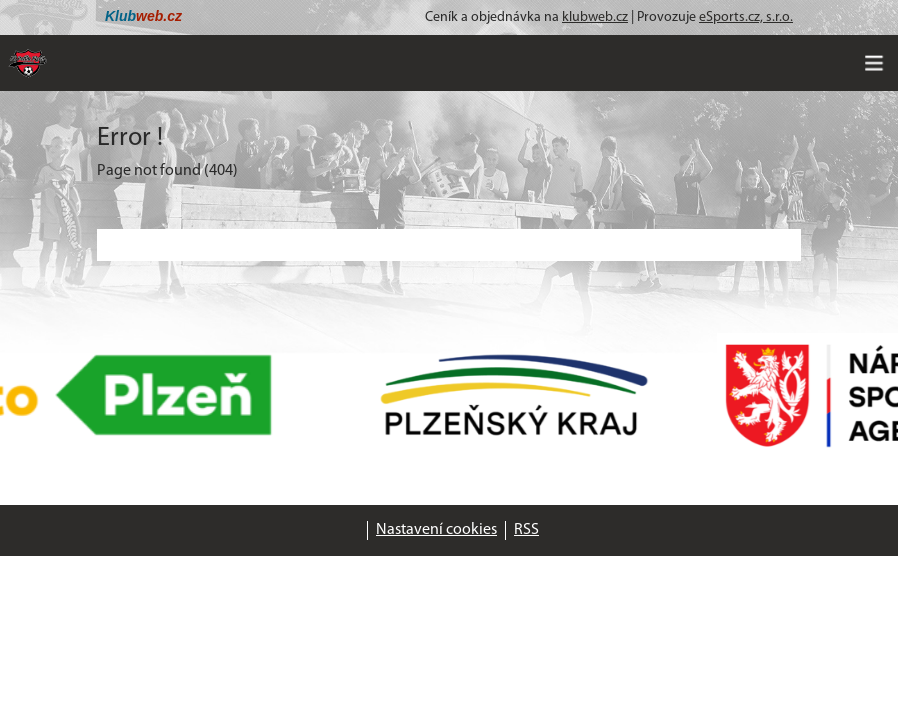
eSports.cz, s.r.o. (746, 17)
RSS (526, 530)
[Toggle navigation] (874, 63)
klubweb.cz (595, 17)
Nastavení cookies (436, 530)
